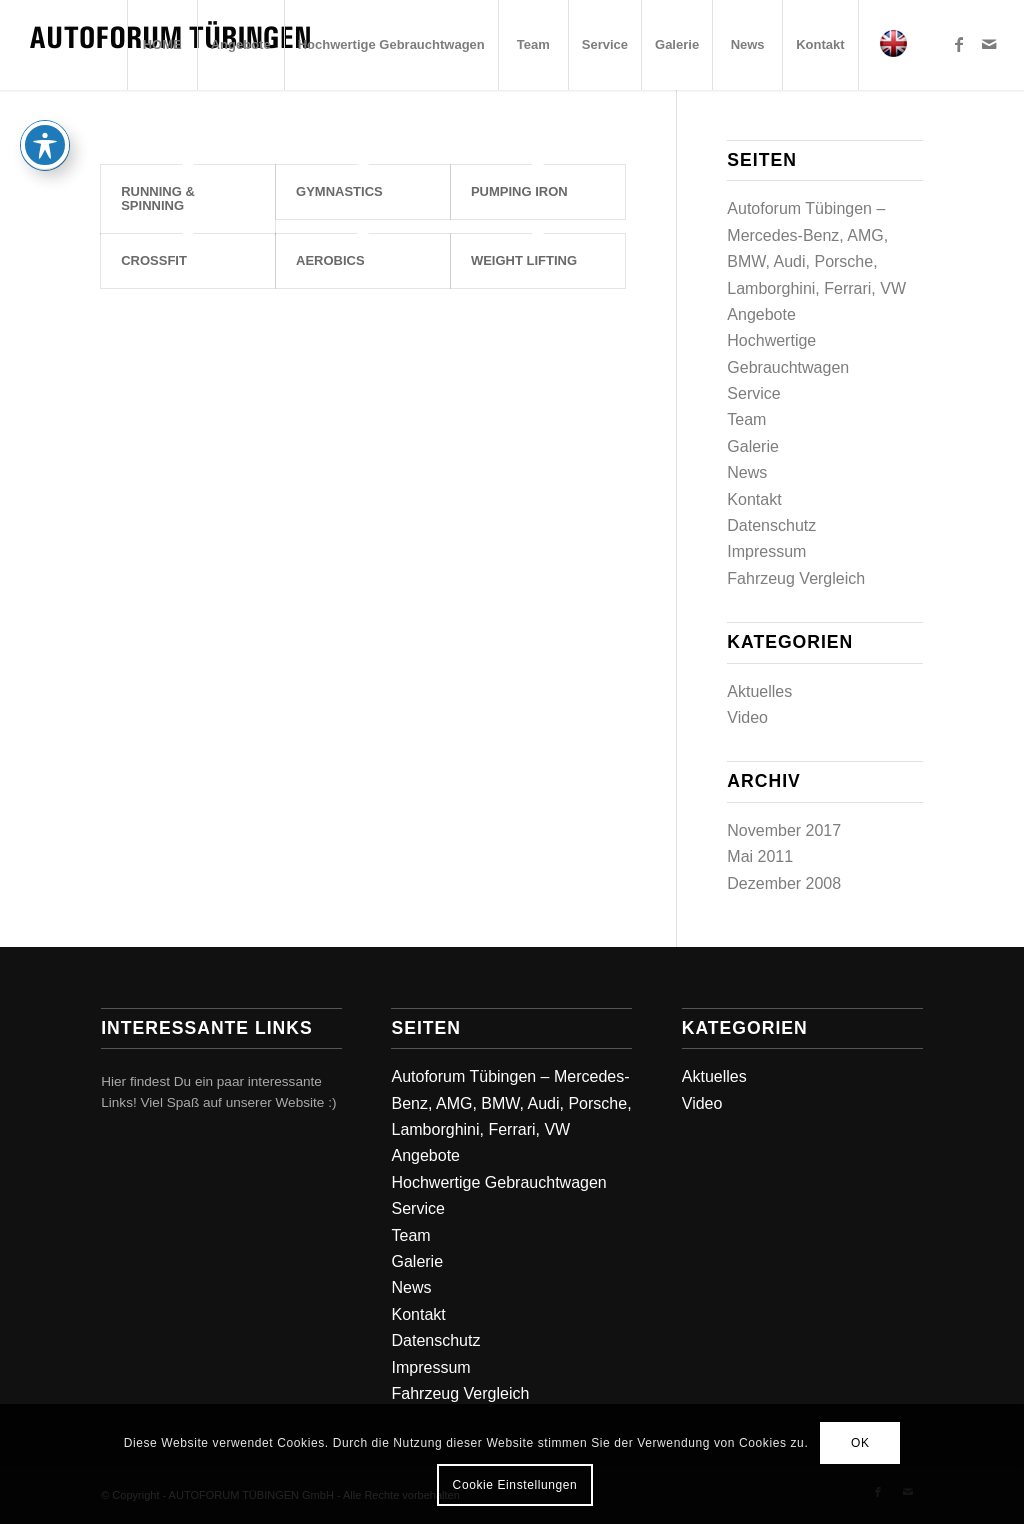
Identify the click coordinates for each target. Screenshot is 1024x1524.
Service (753, 393)
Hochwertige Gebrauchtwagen (498, 1182)
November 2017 (784, 830)
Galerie (753, 446)
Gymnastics (339, 191)
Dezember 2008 (784, 883)
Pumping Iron (519, 191)
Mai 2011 (760, 856)
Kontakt (754, 499)
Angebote (761, 314)
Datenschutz (771, 525)
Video (747, 717)
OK (860, 1443)
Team (746, 419)
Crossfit (154, 260)
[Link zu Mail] (989, 44)
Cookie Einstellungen (515, 1485)
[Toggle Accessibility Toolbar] (45, 145)
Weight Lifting (524, 260)
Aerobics (330, 260)
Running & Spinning (158, 198)
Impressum (766, 551)
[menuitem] (162, 45)
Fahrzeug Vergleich (796, 578)
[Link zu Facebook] (959, 44)
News (747, 472)
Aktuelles (759, 691)
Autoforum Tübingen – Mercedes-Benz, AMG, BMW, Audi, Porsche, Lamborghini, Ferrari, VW (511, 1103)
